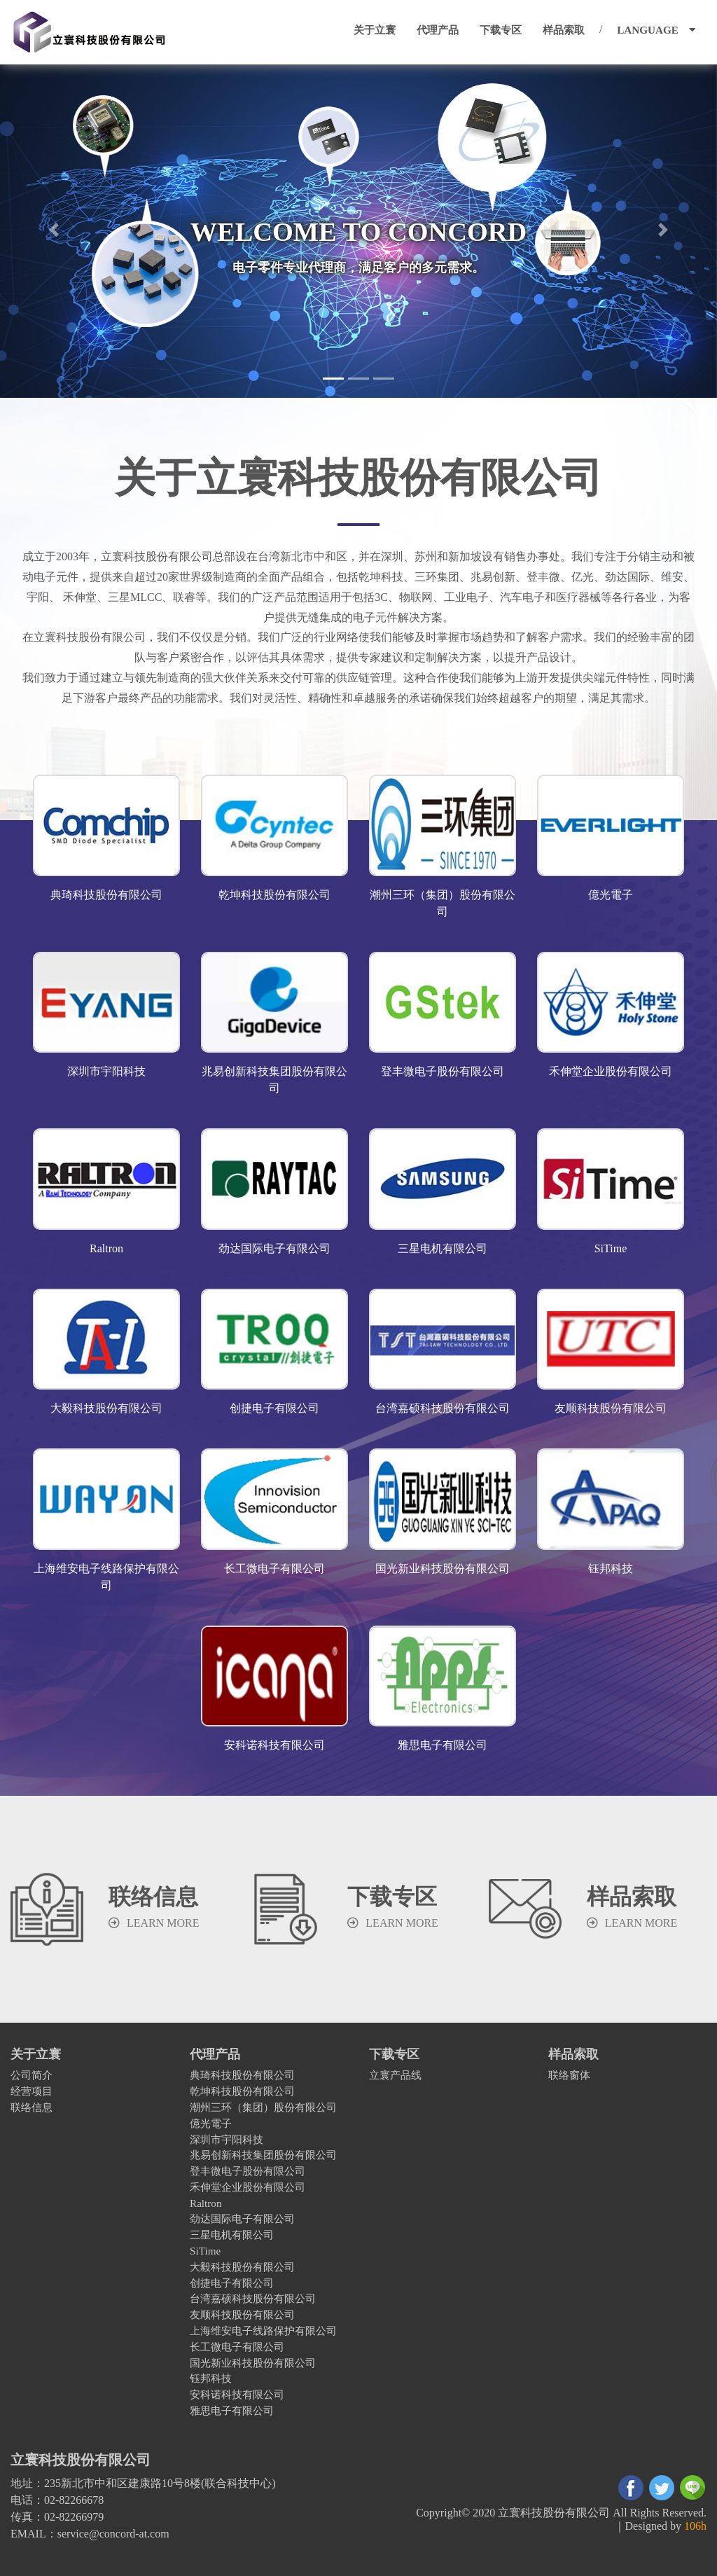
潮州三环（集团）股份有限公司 (263, 2107)
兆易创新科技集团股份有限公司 (263, 2155)
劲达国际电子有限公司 (242, 2218)
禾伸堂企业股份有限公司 (247, 2187)
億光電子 (211, 2123)
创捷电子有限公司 (232, 2283)
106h (695, 2526)
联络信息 (32, 2107)
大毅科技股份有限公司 (242, 2267)
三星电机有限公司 (232, 2235)
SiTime (205, 2251)
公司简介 (32, 2075)
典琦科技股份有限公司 (242, 2075)
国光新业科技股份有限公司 (253, 2363)
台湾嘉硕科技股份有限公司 (253, 2298)
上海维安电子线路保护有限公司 (263, 2330)
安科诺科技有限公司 (237, 2394)
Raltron (206, 2203)
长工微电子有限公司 (237, 2347)
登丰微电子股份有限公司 (247, 2171)
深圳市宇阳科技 (226, 2139)
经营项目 (32, 2091)
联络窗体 (569, 2075)
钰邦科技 (211, 2378)
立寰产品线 (395, 2075)
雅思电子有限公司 (232, 2410)
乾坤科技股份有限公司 (242, 2091)
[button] (54, 230)
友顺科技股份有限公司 (242, 2314)
